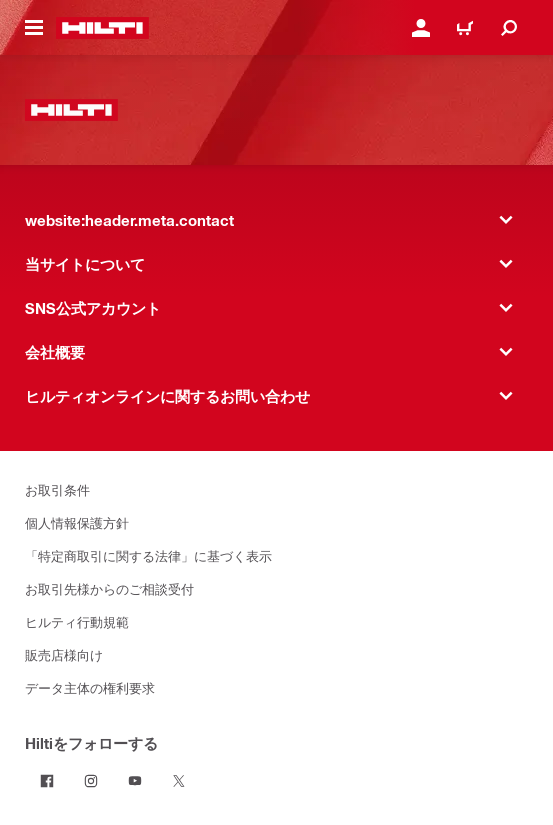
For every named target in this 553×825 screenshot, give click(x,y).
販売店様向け (64, 654)
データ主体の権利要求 (90, 687)
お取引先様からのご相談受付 (109, 588)
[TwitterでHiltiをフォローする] (179, 781)
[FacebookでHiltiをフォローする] (47, 781)
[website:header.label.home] (102, 28)
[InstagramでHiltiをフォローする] (91, 781)
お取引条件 (57, 489)
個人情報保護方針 (77, 522)
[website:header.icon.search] (509, 28)
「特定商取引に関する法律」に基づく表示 (148, 555)
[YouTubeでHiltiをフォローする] (135, 781)
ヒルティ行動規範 (77, 621)
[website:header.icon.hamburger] (34, 28)
